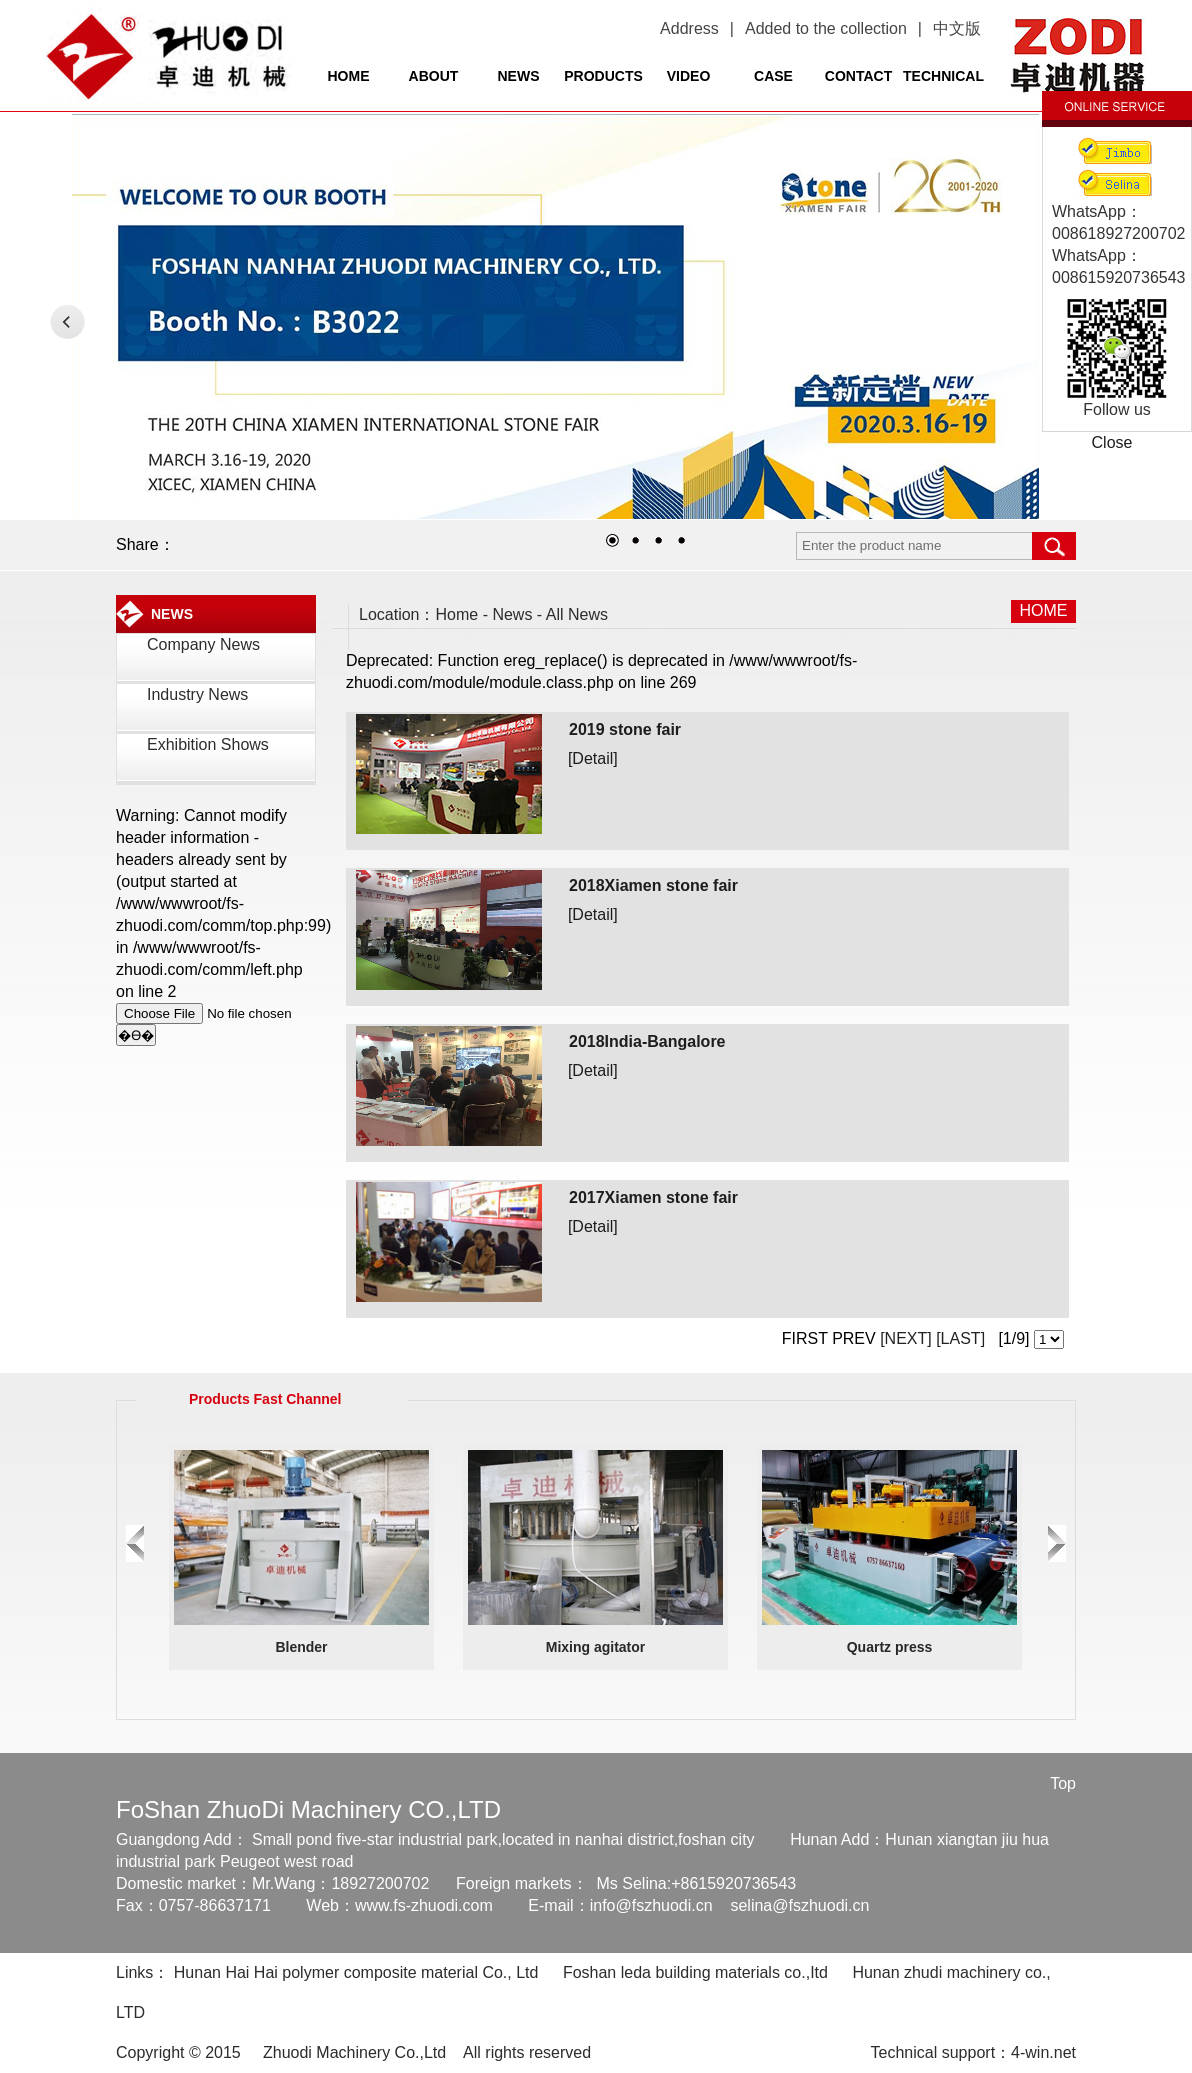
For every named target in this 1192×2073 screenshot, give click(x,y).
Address (689, 28)
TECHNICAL (943, 76)
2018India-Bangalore (647, 1041)
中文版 (957, 28)
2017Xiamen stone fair (653, 1197)
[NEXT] (904, 1338)
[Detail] (593, 758)
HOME (349, 76)
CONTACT (858, 76)
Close (1112, 442)
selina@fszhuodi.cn (799, 1905)
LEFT (67, 321)
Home (457, 614)
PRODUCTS (603, 76)
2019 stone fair (625, 729)
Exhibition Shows (208, 744)
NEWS (519, 76)
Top (1063, 1783)
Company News (203, 644)
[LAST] (958, 1338)
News (512, 614)
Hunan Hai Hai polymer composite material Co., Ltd (356, 1972)
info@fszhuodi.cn (651, 1905)
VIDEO (689, 76)
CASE (773, 76)
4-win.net (1043, 2052)
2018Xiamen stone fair (653, 885)
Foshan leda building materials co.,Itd (695, 1972)
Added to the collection (826, 28)
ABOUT (434, 76)
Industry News (197, 694)
